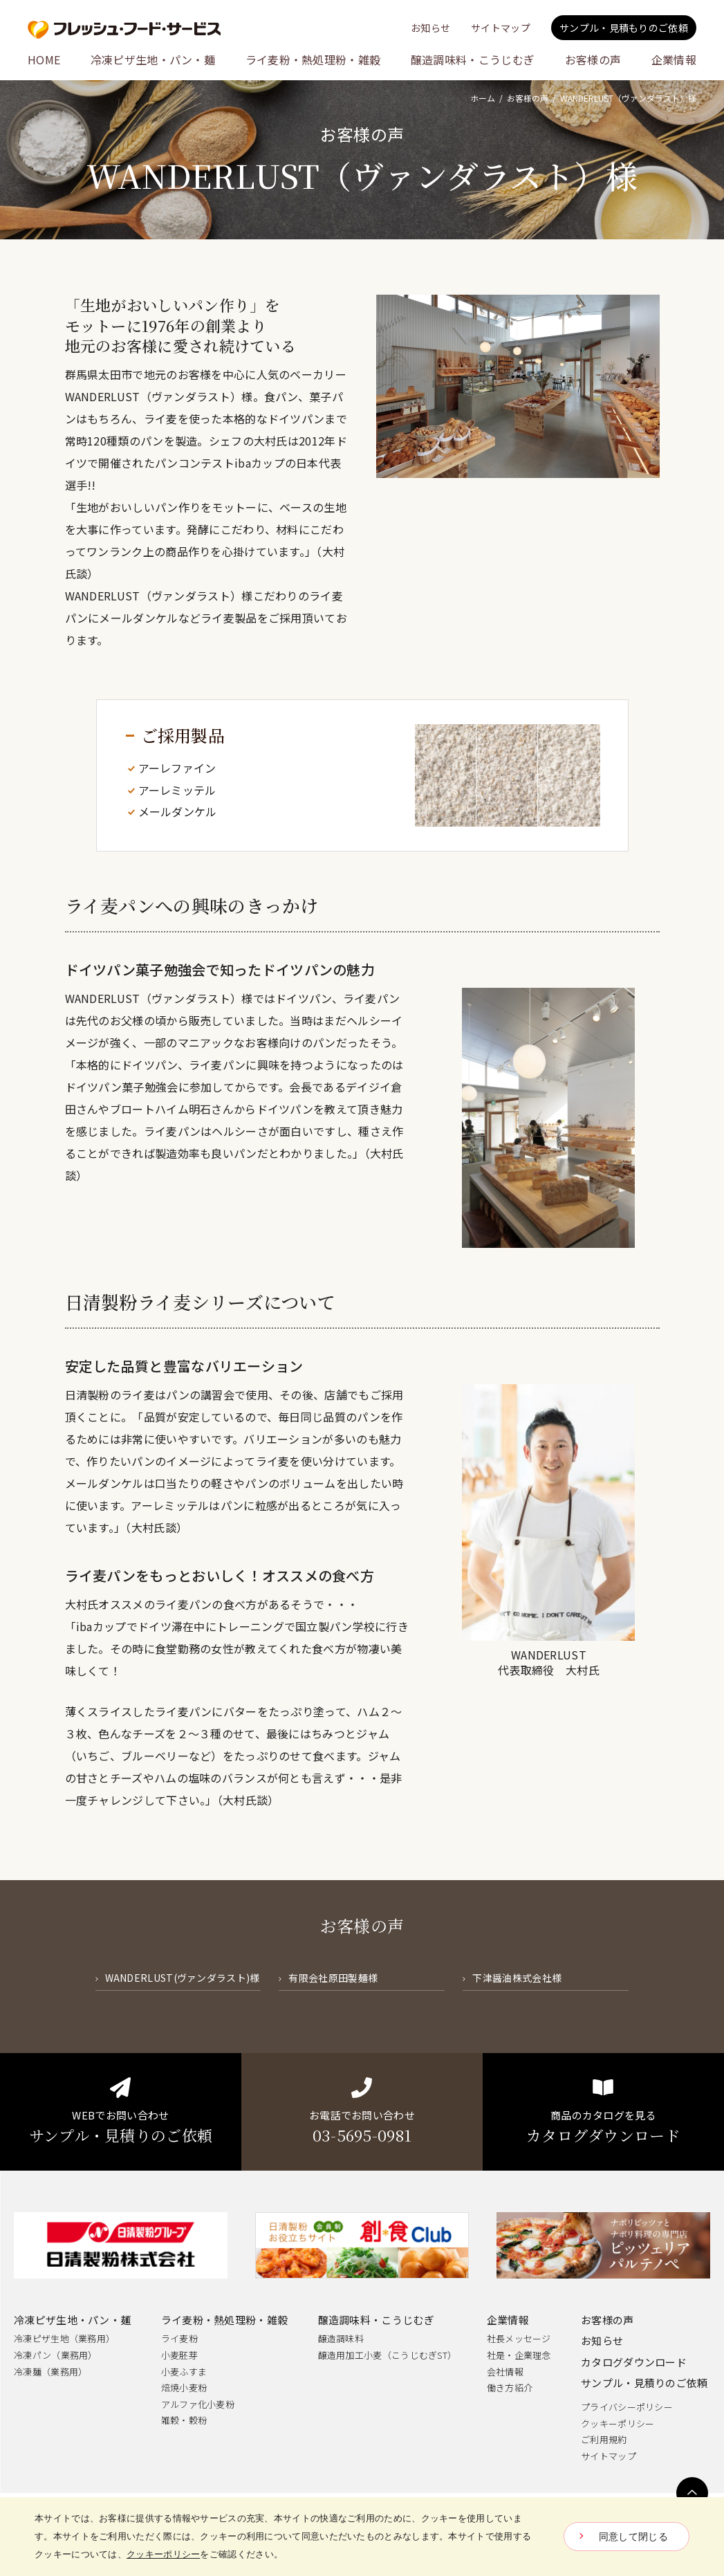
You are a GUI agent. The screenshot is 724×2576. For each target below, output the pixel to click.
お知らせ (602, 2340)
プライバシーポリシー (627, 2406)
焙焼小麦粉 (184, 2387)
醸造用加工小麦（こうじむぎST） (387, 2355)
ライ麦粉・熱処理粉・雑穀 (224, 2319)
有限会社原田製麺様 (333, 1978)
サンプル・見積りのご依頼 (644, 2382)
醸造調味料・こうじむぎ (376, 2319)
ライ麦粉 (179, 2338)
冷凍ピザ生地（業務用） (64, 2338)
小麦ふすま (184, 2371)
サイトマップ (608, 2456)
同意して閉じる (633, 2536)
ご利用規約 (604, 2439)
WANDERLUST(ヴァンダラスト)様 (182, 1978)
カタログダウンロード (634, 2362)
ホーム (482, 98)
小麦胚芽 (179, 2355)
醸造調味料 (341, 2338)
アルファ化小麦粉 (197, 2404)
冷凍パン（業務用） (56, 2355)
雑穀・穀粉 (184, 2420)
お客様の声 (527, 98)
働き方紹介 (510, 2387)
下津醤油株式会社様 (516, 1978)
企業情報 (508, 2319)
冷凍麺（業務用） (50, 2371)
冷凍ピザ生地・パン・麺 (72, 2319)
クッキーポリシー (617, 2423)
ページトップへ (692, 2493)
